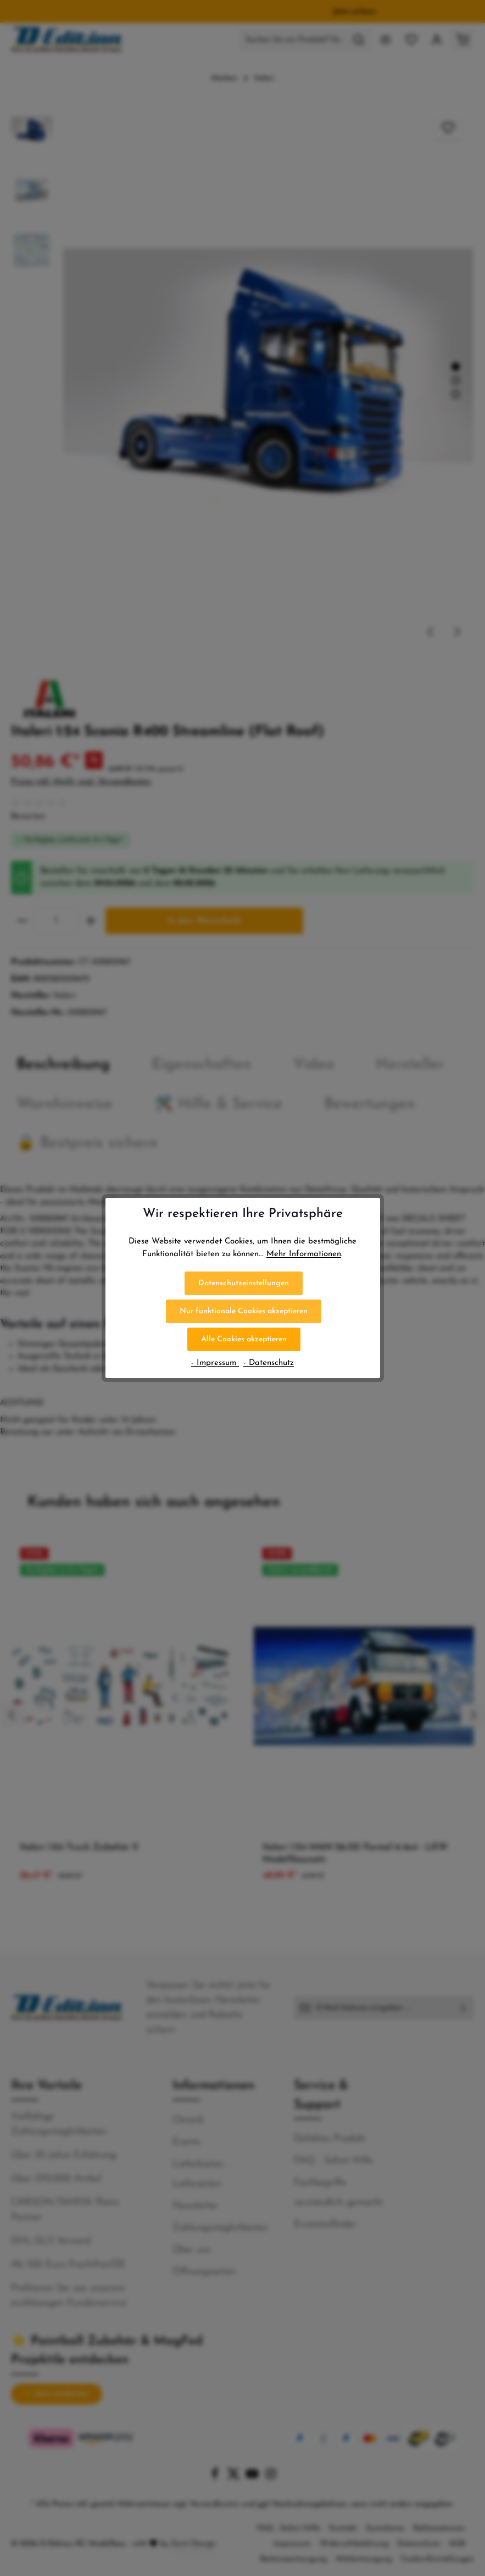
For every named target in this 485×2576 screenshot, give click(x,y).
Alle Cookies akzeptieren (244, 1339)
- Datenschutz (268, 1363)
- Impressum (215, 1363)
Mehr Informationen (303, 1254)
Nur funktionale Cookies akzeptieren (244, 1311)
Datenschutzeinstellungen (243, 1283)
